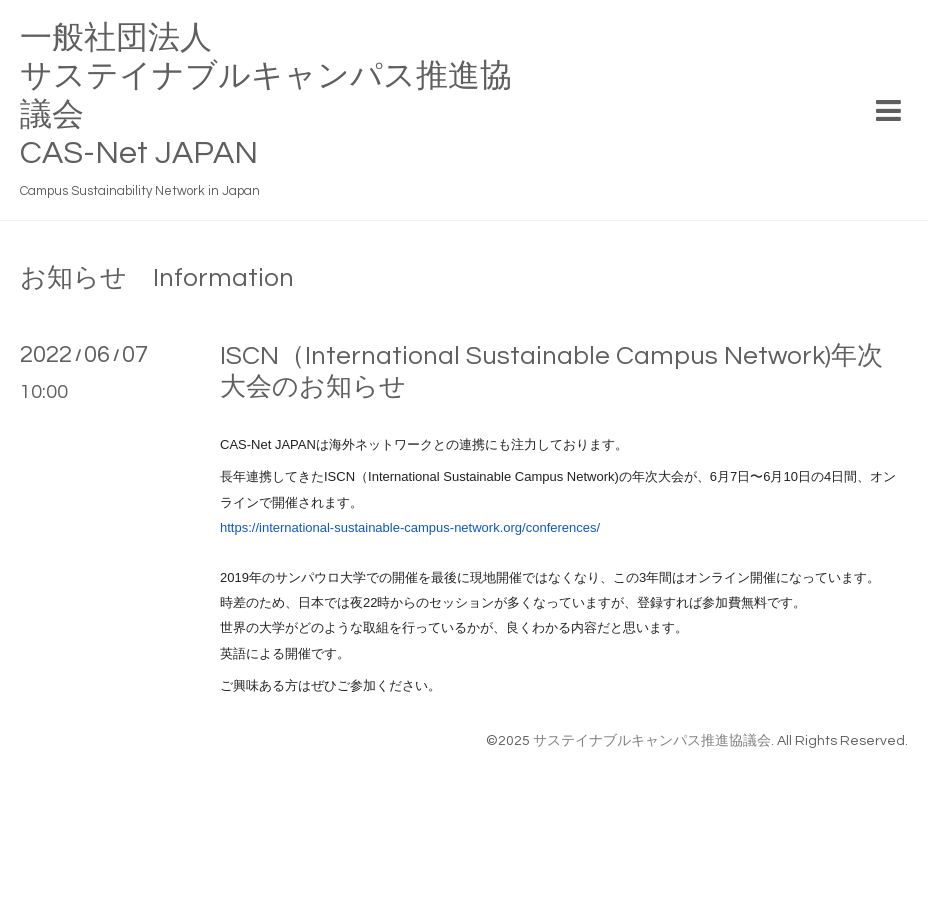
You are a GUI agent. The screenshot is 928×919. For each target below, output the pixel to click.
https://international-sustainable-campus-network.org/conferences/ (410, 527)
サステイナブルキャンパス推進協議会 (652, 741)
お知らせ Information (157, 278)
